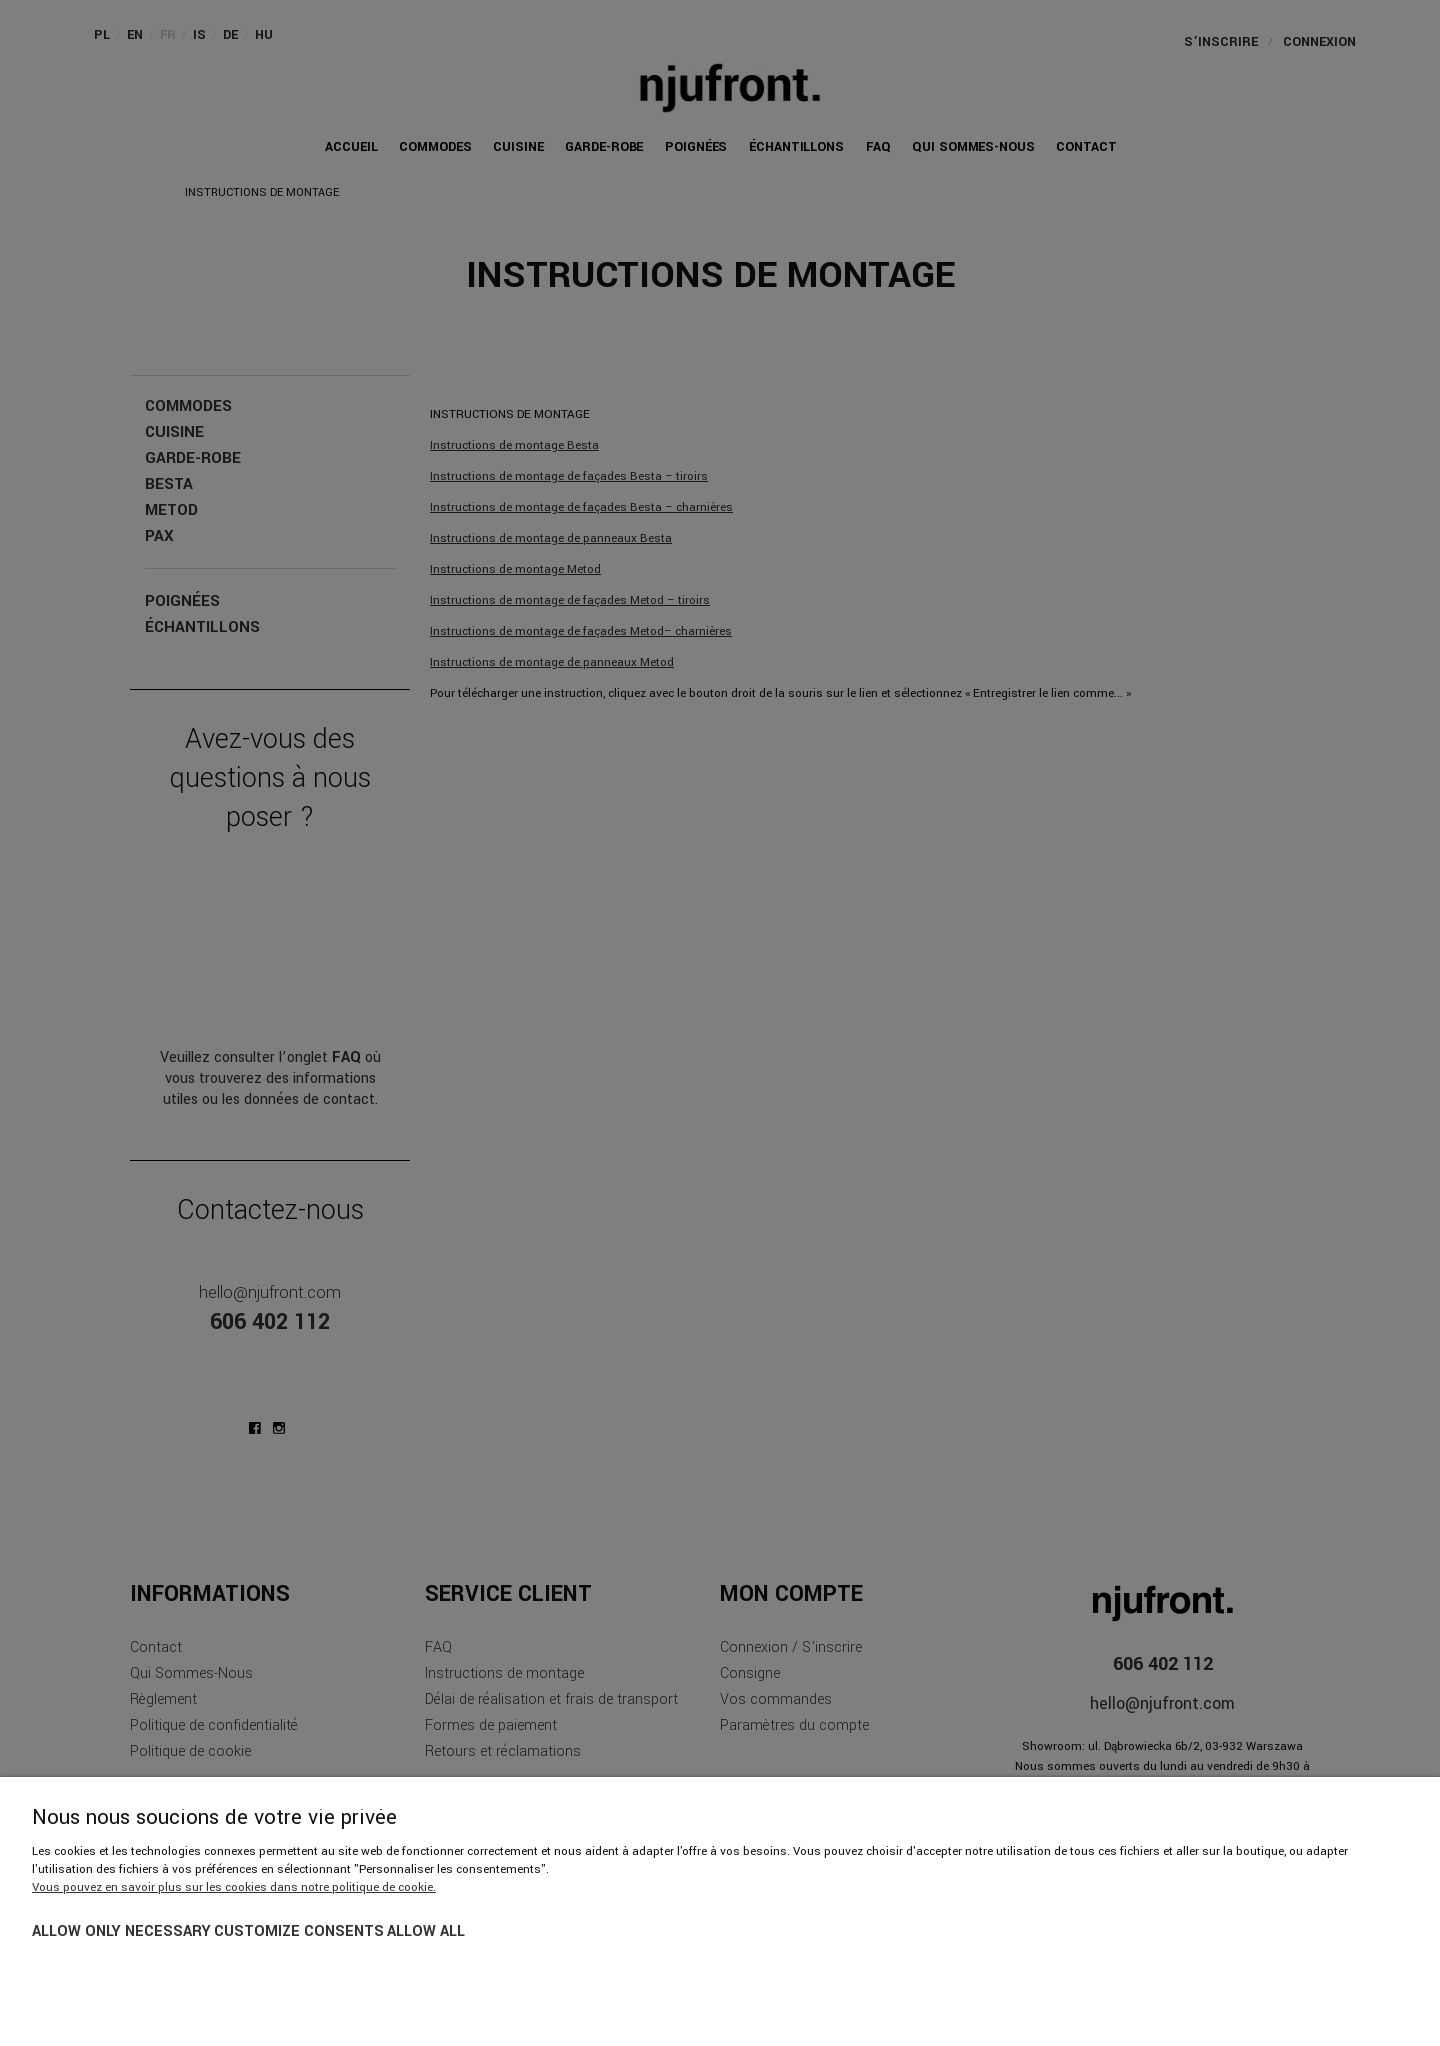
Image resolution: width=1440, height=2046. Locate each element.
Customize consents (299, 1931)
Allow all (426, 1931)
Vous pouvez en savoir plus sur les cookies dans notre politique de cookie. (234, 1887)
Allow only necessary (121, 1931)
